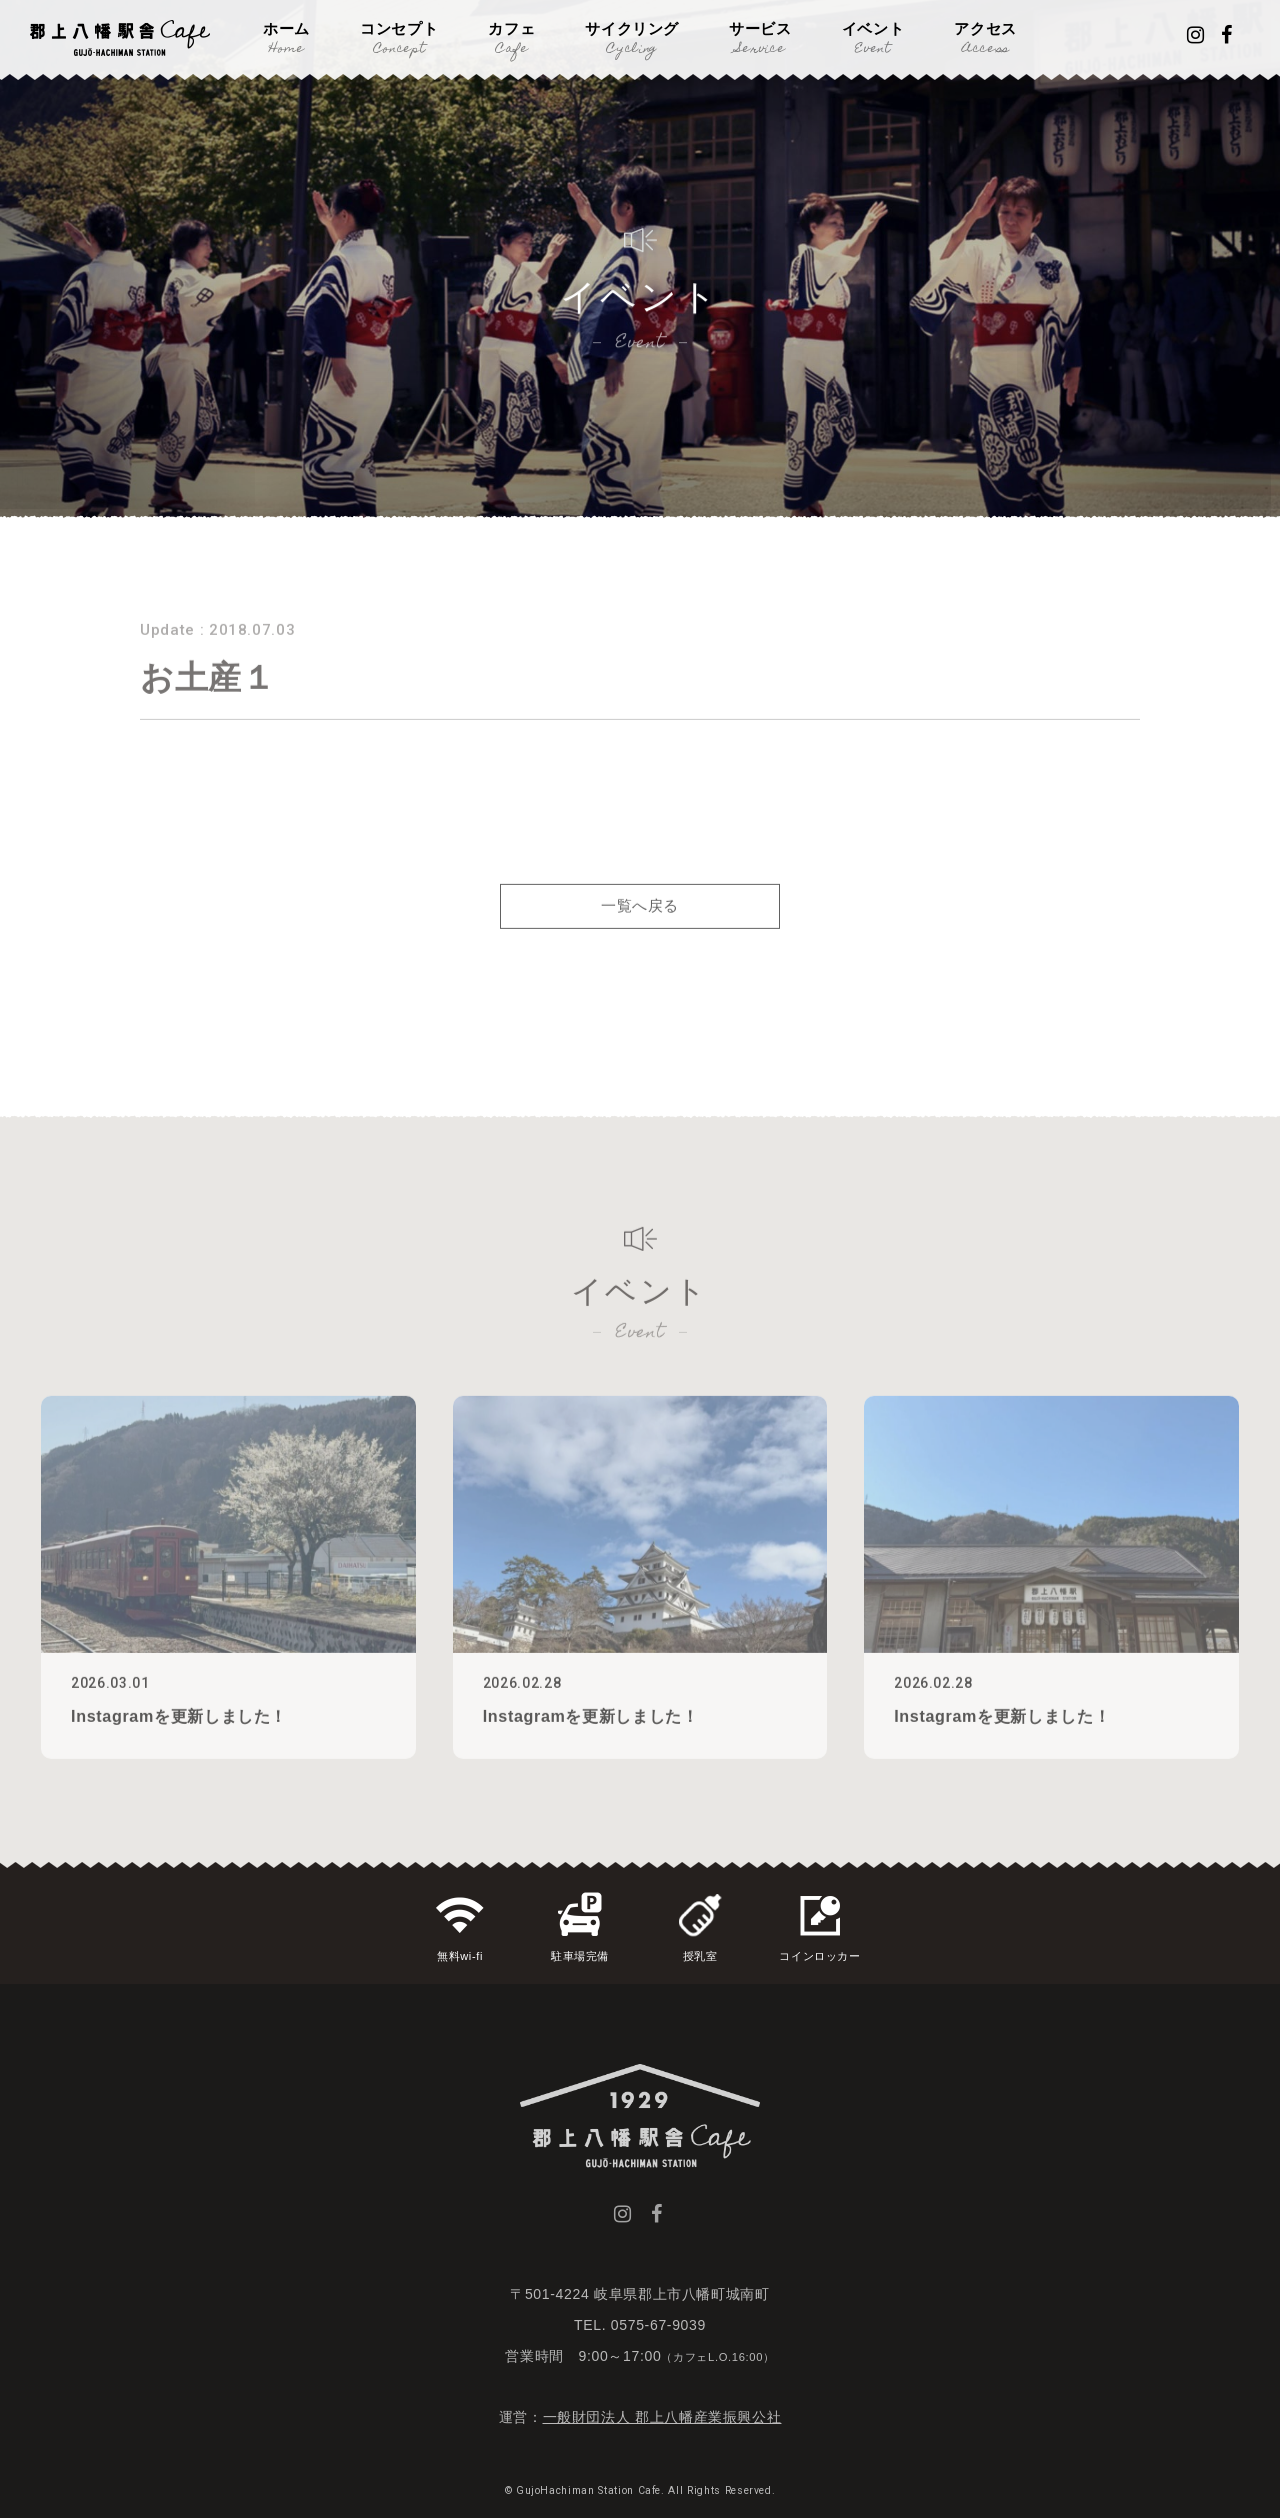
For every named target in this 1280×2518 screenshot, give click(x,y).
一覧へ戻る (640, 933)
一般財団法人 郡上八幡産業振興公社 (662, 2417)
